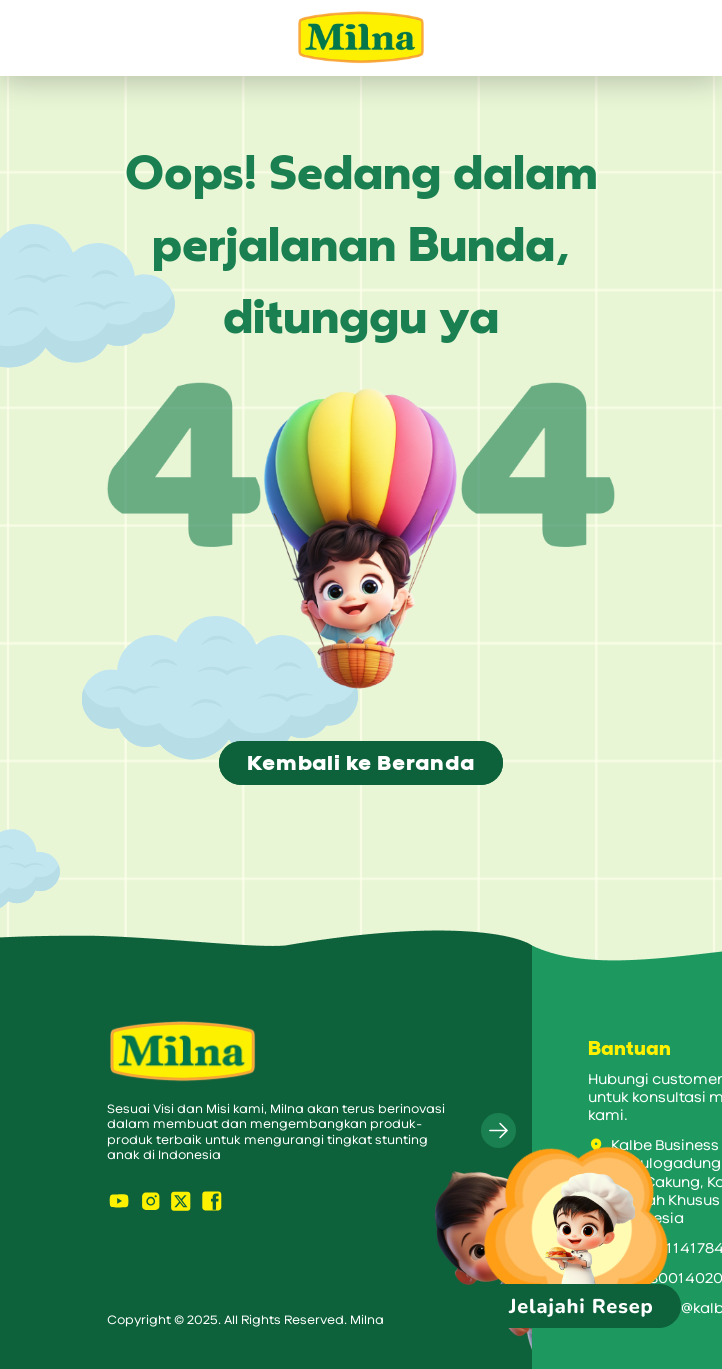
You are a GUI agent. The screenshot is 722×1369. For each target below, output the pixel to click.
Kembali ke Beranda (360, 763)
